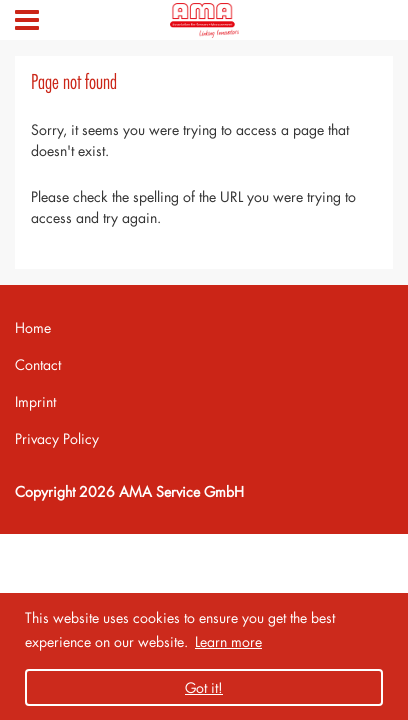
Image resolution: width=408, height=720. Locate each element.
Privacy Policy (57, 438)
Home (33, 327)
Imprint (35, 401)
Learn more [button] (228, 641)
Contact (38, 364)
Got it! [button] (204, 687)
